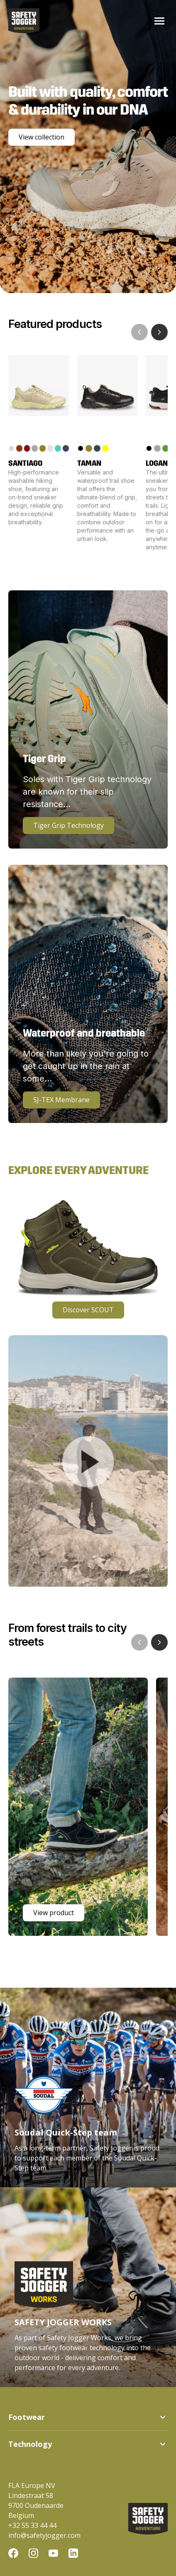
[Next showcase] (159, 1642)
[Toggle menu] (159, 20)
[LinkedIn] (73, 2553)
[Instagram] (33, 2553)
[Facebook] (13, 2553)
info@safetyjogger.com (44, 2535)
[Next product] (159, 332)
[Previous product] (139, 332)
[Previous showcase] (139, 1642)
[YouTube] (53, 2553)
